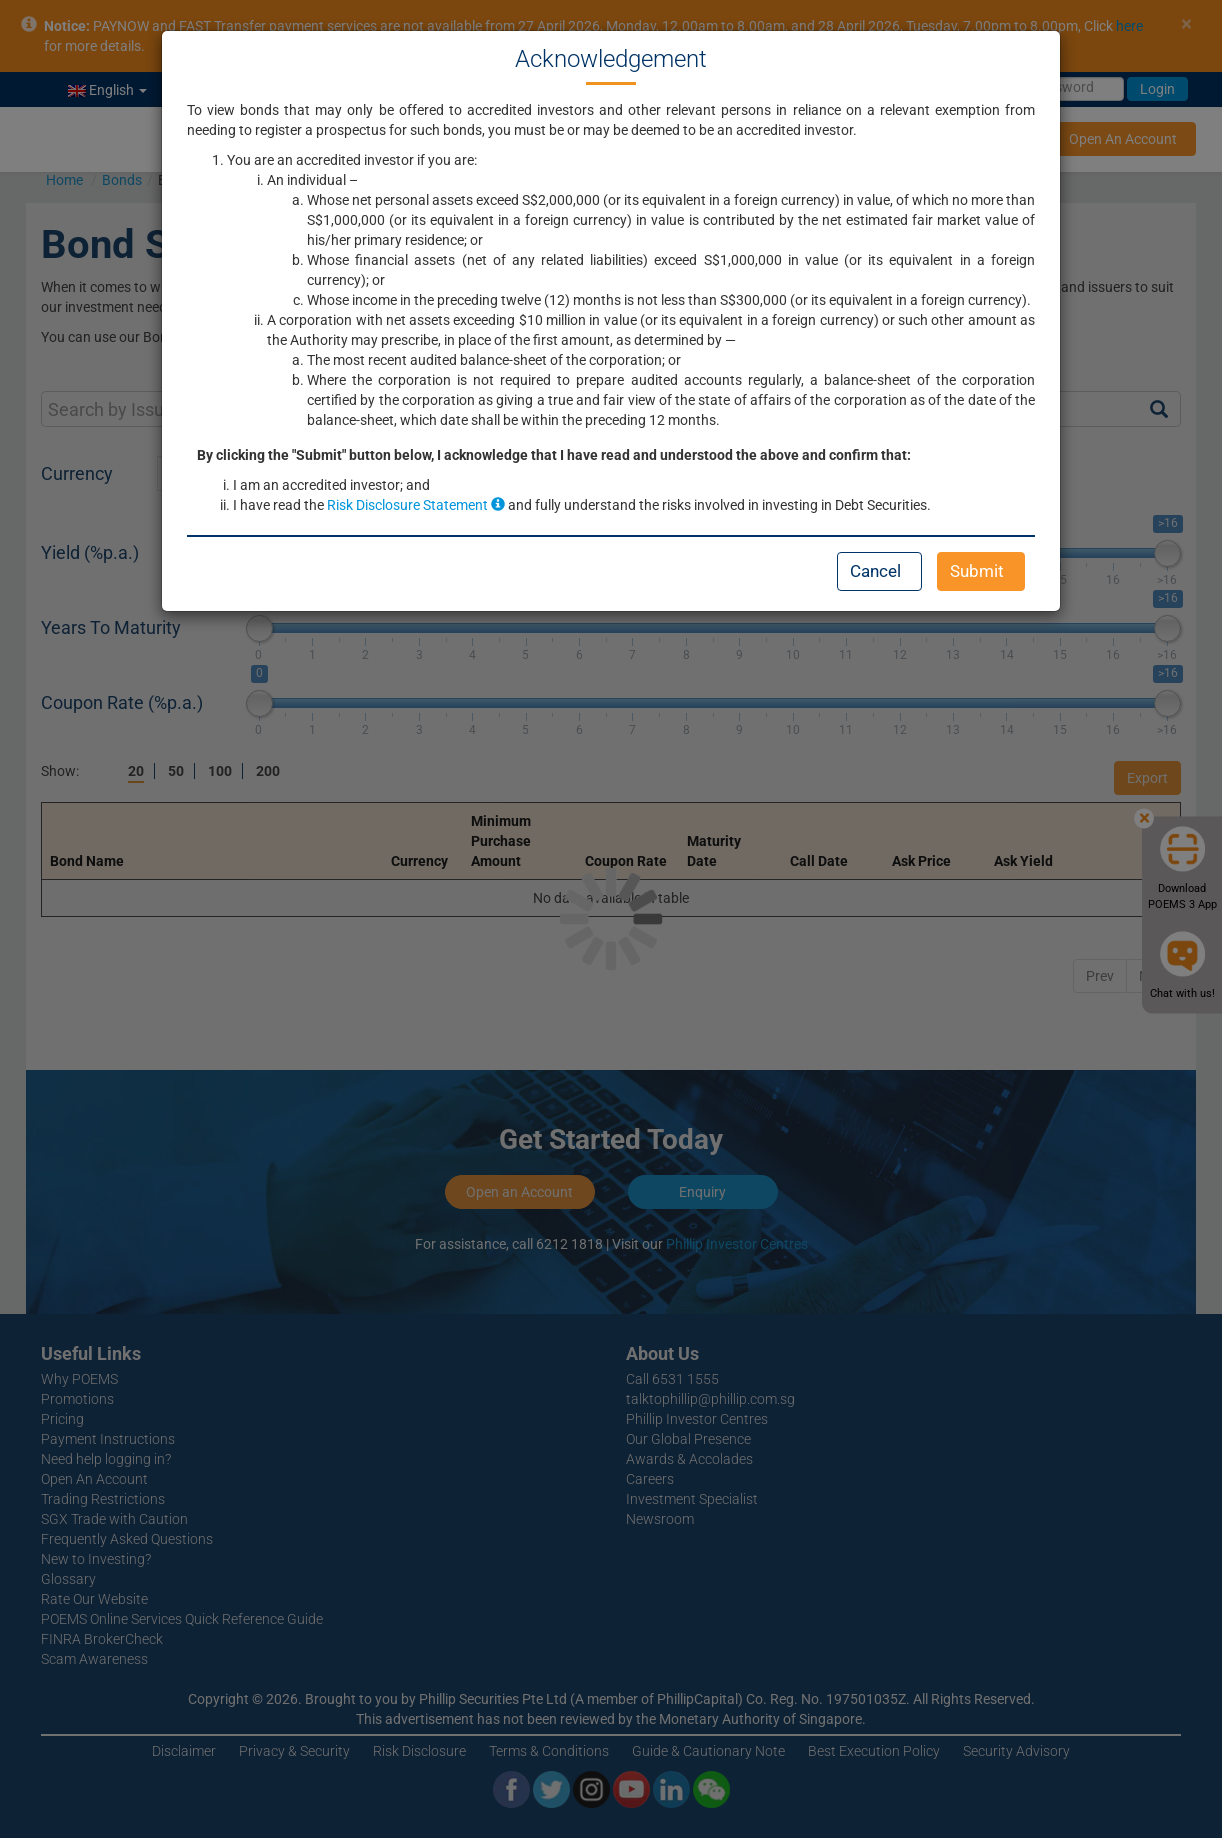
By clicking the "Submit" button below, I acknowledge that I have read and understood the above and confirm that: (554, 455)
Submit (977, 571)
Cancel (875, 571)
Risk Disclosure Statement (416, 505)
